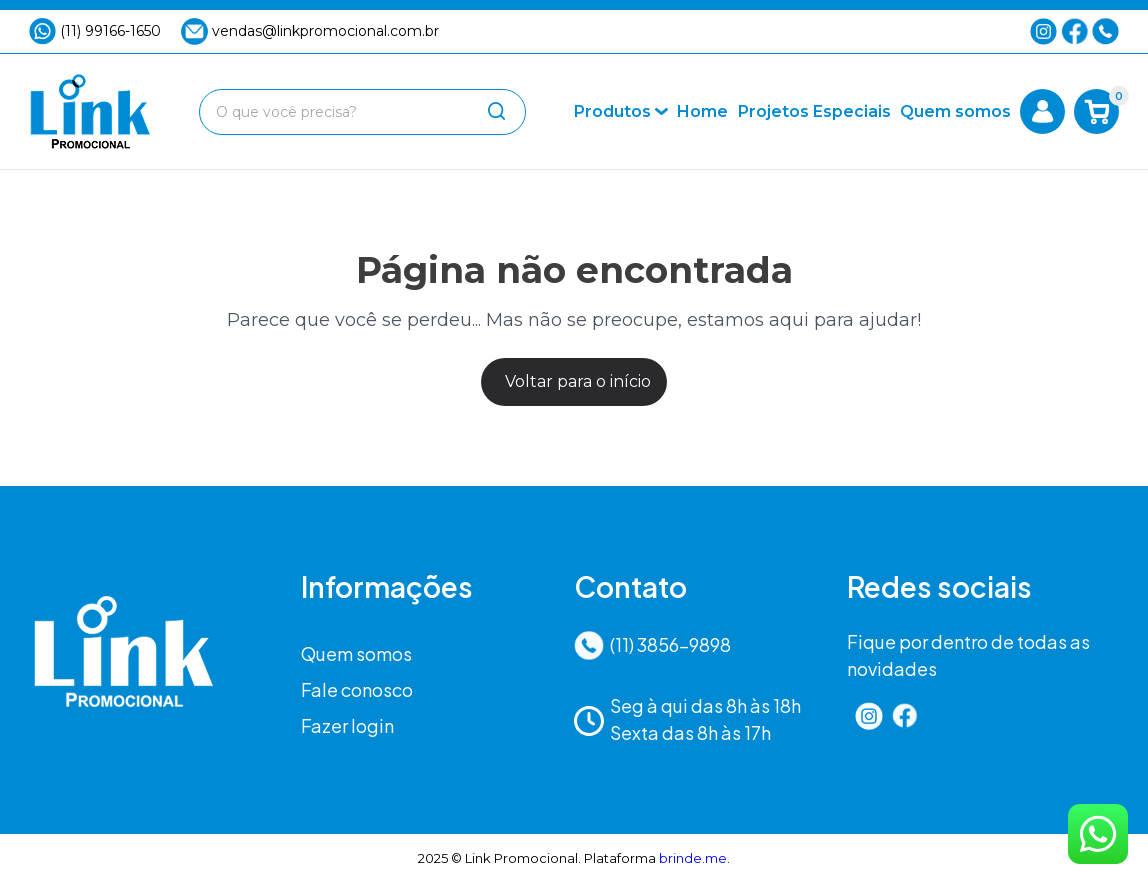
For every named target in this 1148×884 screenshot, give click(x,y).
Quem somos (356, 653)
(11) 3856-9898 (652, 645)
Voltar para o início (578, 381)
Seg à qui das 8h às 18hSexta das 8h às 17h (687, 719)
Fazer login (347, 725)
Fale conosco (357, 689)
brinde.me (693, 858)
